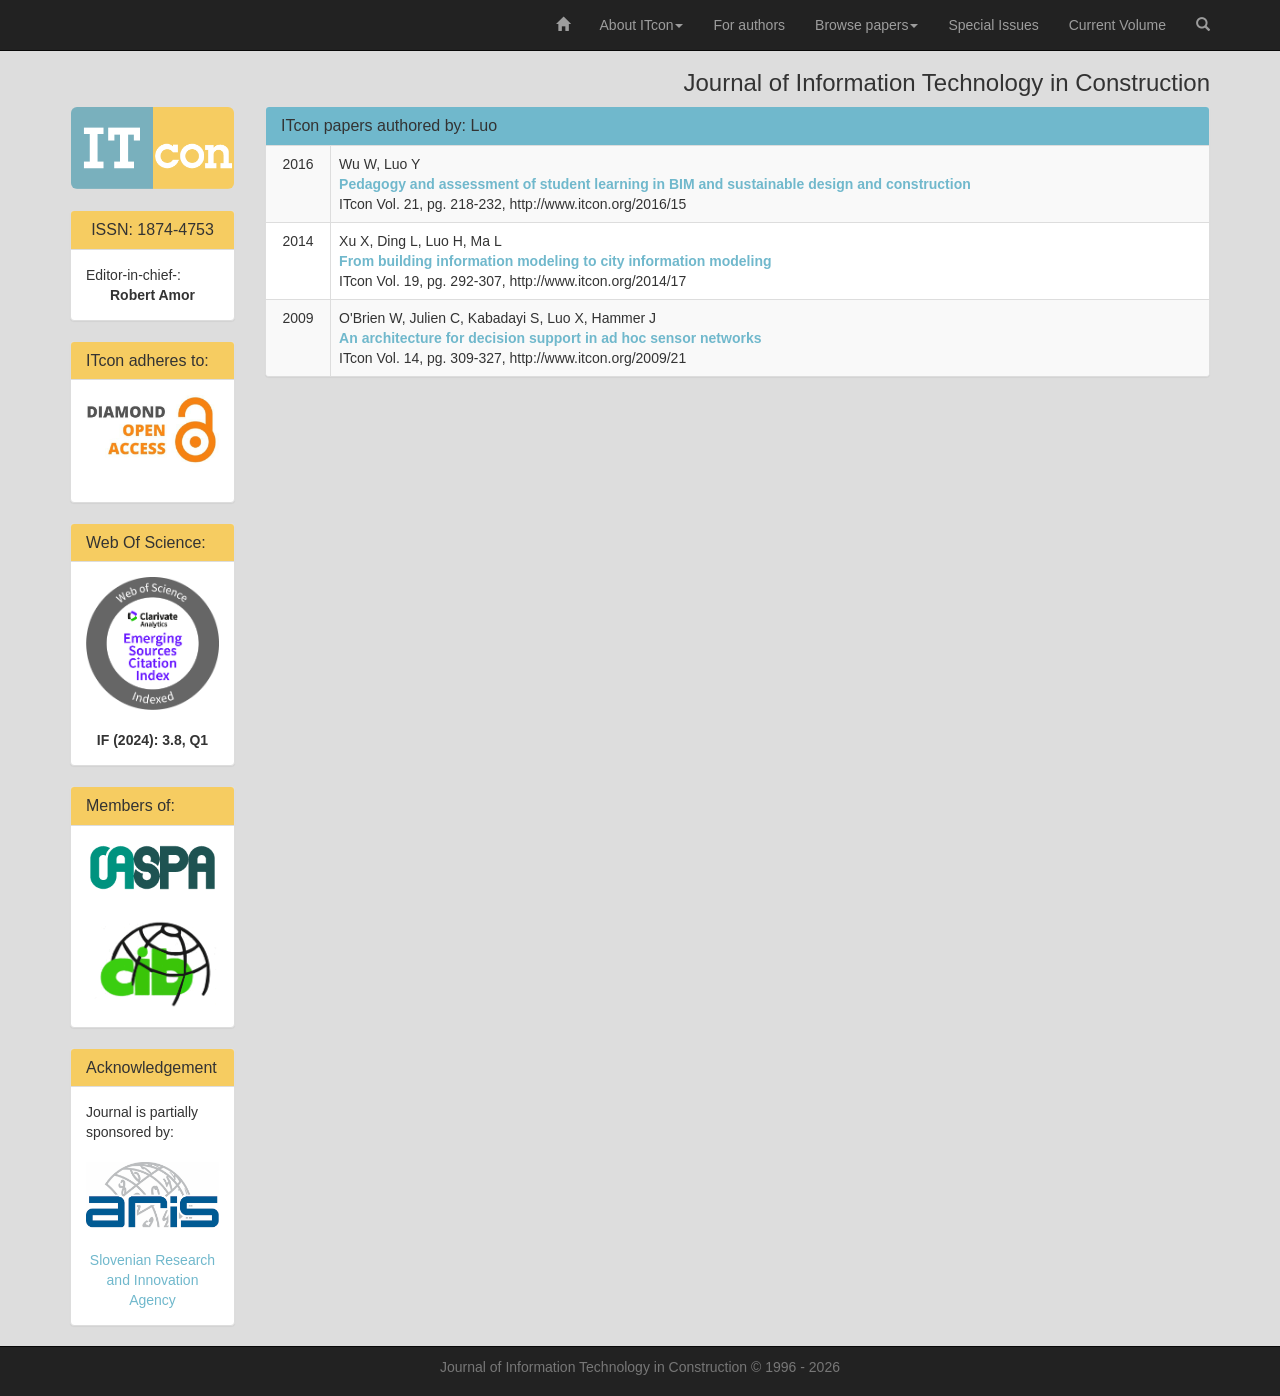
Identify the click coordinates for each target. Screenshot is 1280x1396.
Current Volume (1117, 25)
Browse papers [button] (866, 25)
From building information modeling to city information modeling (555, 261)
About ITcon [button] (642, 25)
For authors (749, 25)
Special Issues (993, 25)
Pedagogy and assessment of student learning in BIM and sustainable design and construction (655, 184)
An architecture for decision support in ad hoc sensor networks (550, 338)
